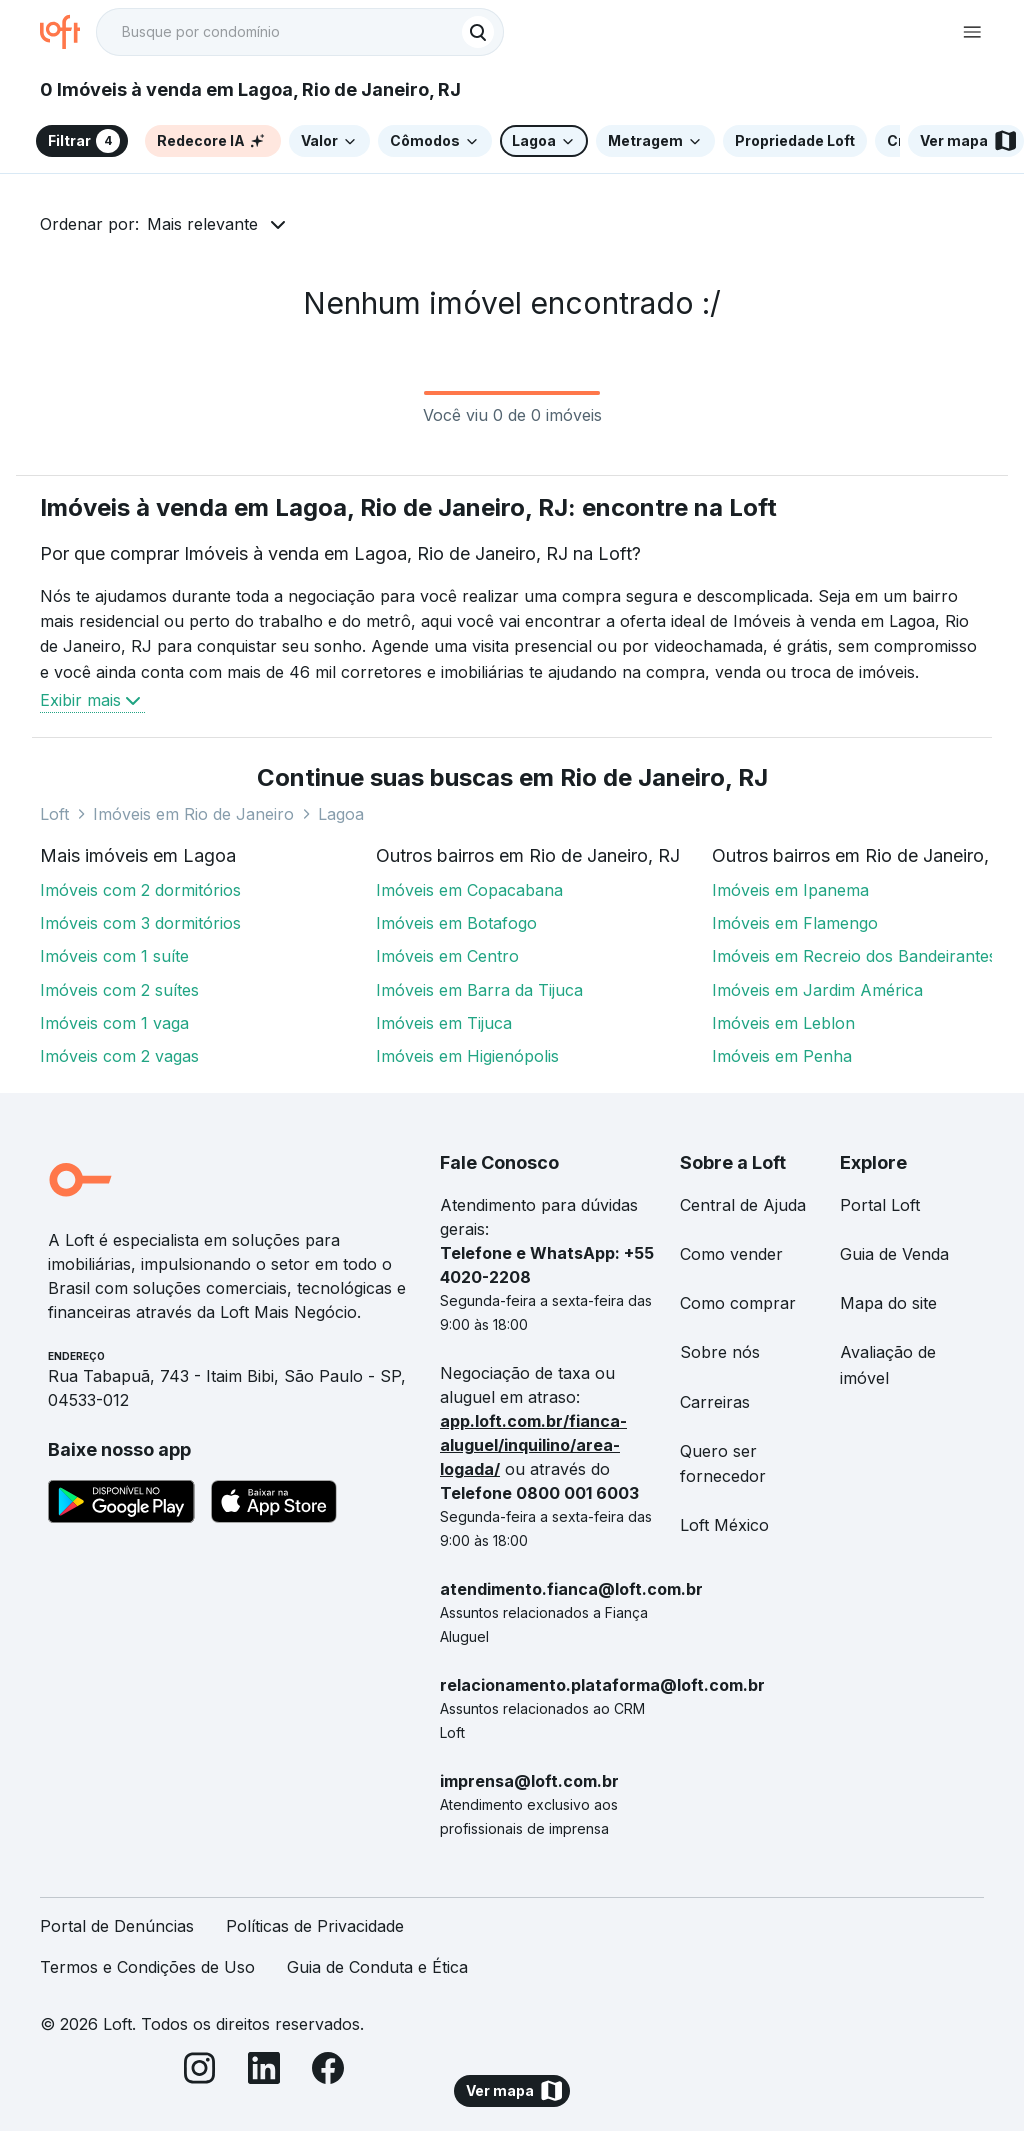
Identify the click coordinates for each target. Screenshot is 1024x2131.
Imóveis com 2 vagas (119, 1056)
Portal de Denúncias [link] (117, 1926)
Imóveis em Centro (447, 956)
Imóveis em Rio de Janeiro (193, 814)
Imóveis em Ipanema (790, 890)
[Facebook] (328, 2071)
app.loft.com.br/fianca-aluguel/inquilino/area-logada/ (533, 1445)
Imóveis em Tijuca (444, 1023)
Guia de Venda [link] (894, 1254)
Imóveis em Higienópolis (467, 1056)
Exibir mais (92, 700)
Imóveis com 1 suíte (114, 956)
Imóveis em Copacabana (469, 890)
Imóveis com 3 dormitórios (140, 923)
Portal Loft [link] (880, 1205)
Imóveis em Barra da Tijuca (479, 990)
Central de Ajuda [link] (743, 1205)
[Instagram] (200, 2071)
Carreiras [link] (715, 1402)
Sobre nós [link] (720, 1352)
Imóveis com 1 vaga (114, 1023)
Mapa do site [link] (888, 1303)
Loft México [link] (724, 1525)
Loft (54, 814)
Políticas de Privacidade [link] (315, 1926)
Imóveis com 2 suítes (119, 990)
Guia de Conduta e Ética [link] (377, 1967)
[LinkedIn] (264, 2071)
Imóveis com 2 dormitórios (140, 890)
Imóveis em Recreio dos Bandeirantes (854, 956)
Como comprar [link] (738, 1303)
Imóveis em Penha (782, 1056)
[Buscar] (478, 32)
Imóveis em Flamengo (795, 923)
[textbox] (300, 32)
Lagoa (341, 814)
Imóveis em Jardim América (817, 990)
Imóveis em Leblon (783, 1023)
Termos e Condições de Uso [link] (147, 1967)
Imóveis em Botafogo (456, 923)
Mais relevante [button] (202, 224)
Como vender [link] (731, 1254)
